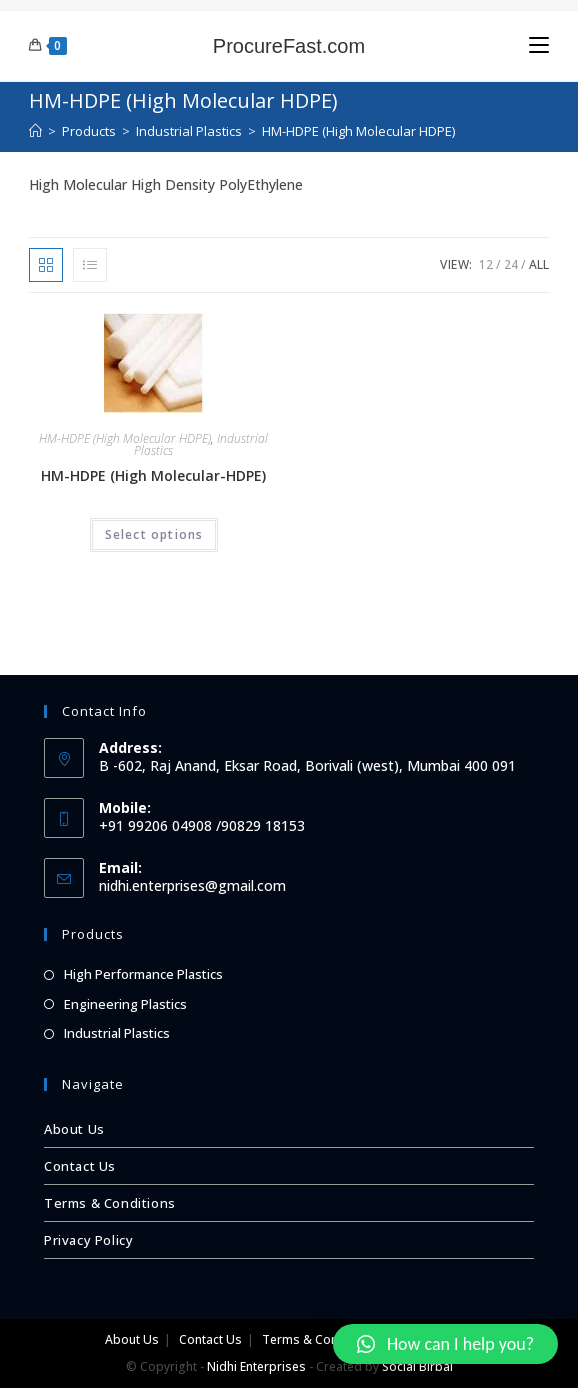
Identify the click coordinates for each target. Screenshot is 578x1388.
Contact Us (80, 1166)
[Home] (35, 131)
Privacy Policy (88, 1240)
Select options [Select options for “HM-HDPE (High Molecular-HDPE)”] (154, 534)
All (539, 264)
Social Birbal (417, 1366)
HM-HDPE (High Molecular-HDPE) (153, 475)
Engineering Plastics (125, 1004)
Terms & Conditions (110, 1203)
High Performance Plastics (143, 974)
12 (486, 264)
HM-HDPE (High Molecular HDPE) (125, 438)
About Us (74, 1129)
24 (511, 264)
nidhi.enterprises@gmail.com (192, 885)
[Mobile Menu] (539, 45)
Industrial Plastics (117, 1033)
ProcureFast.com (289, 46)
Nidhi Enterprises (256, 1366)
